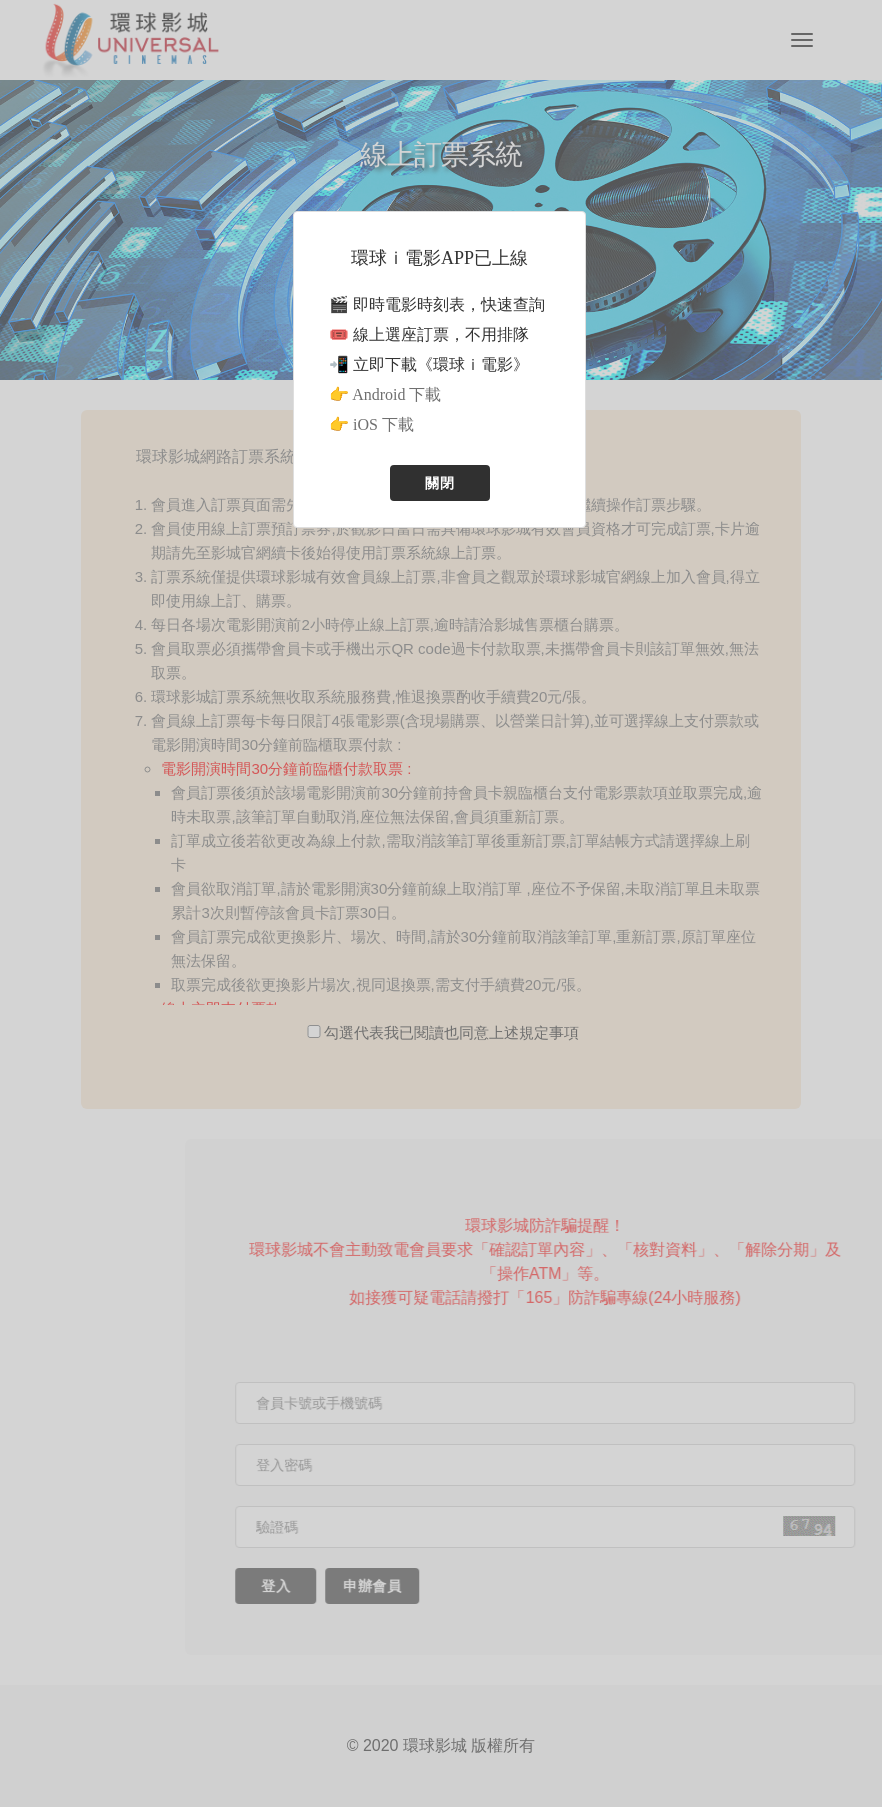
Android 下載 (396, 394)
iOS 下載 (383, 424)
